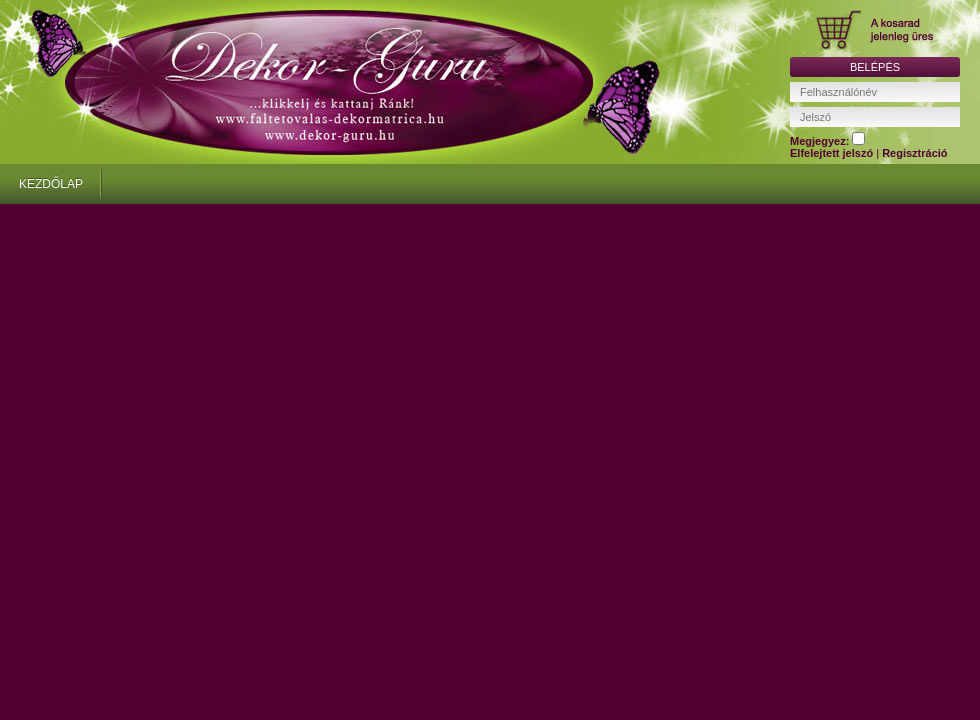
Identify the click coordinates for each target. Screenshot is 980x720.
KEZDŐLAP (51, 184)
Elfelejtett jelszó (833, 153)
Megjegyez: (827, 141)
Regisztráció (914, 153)
